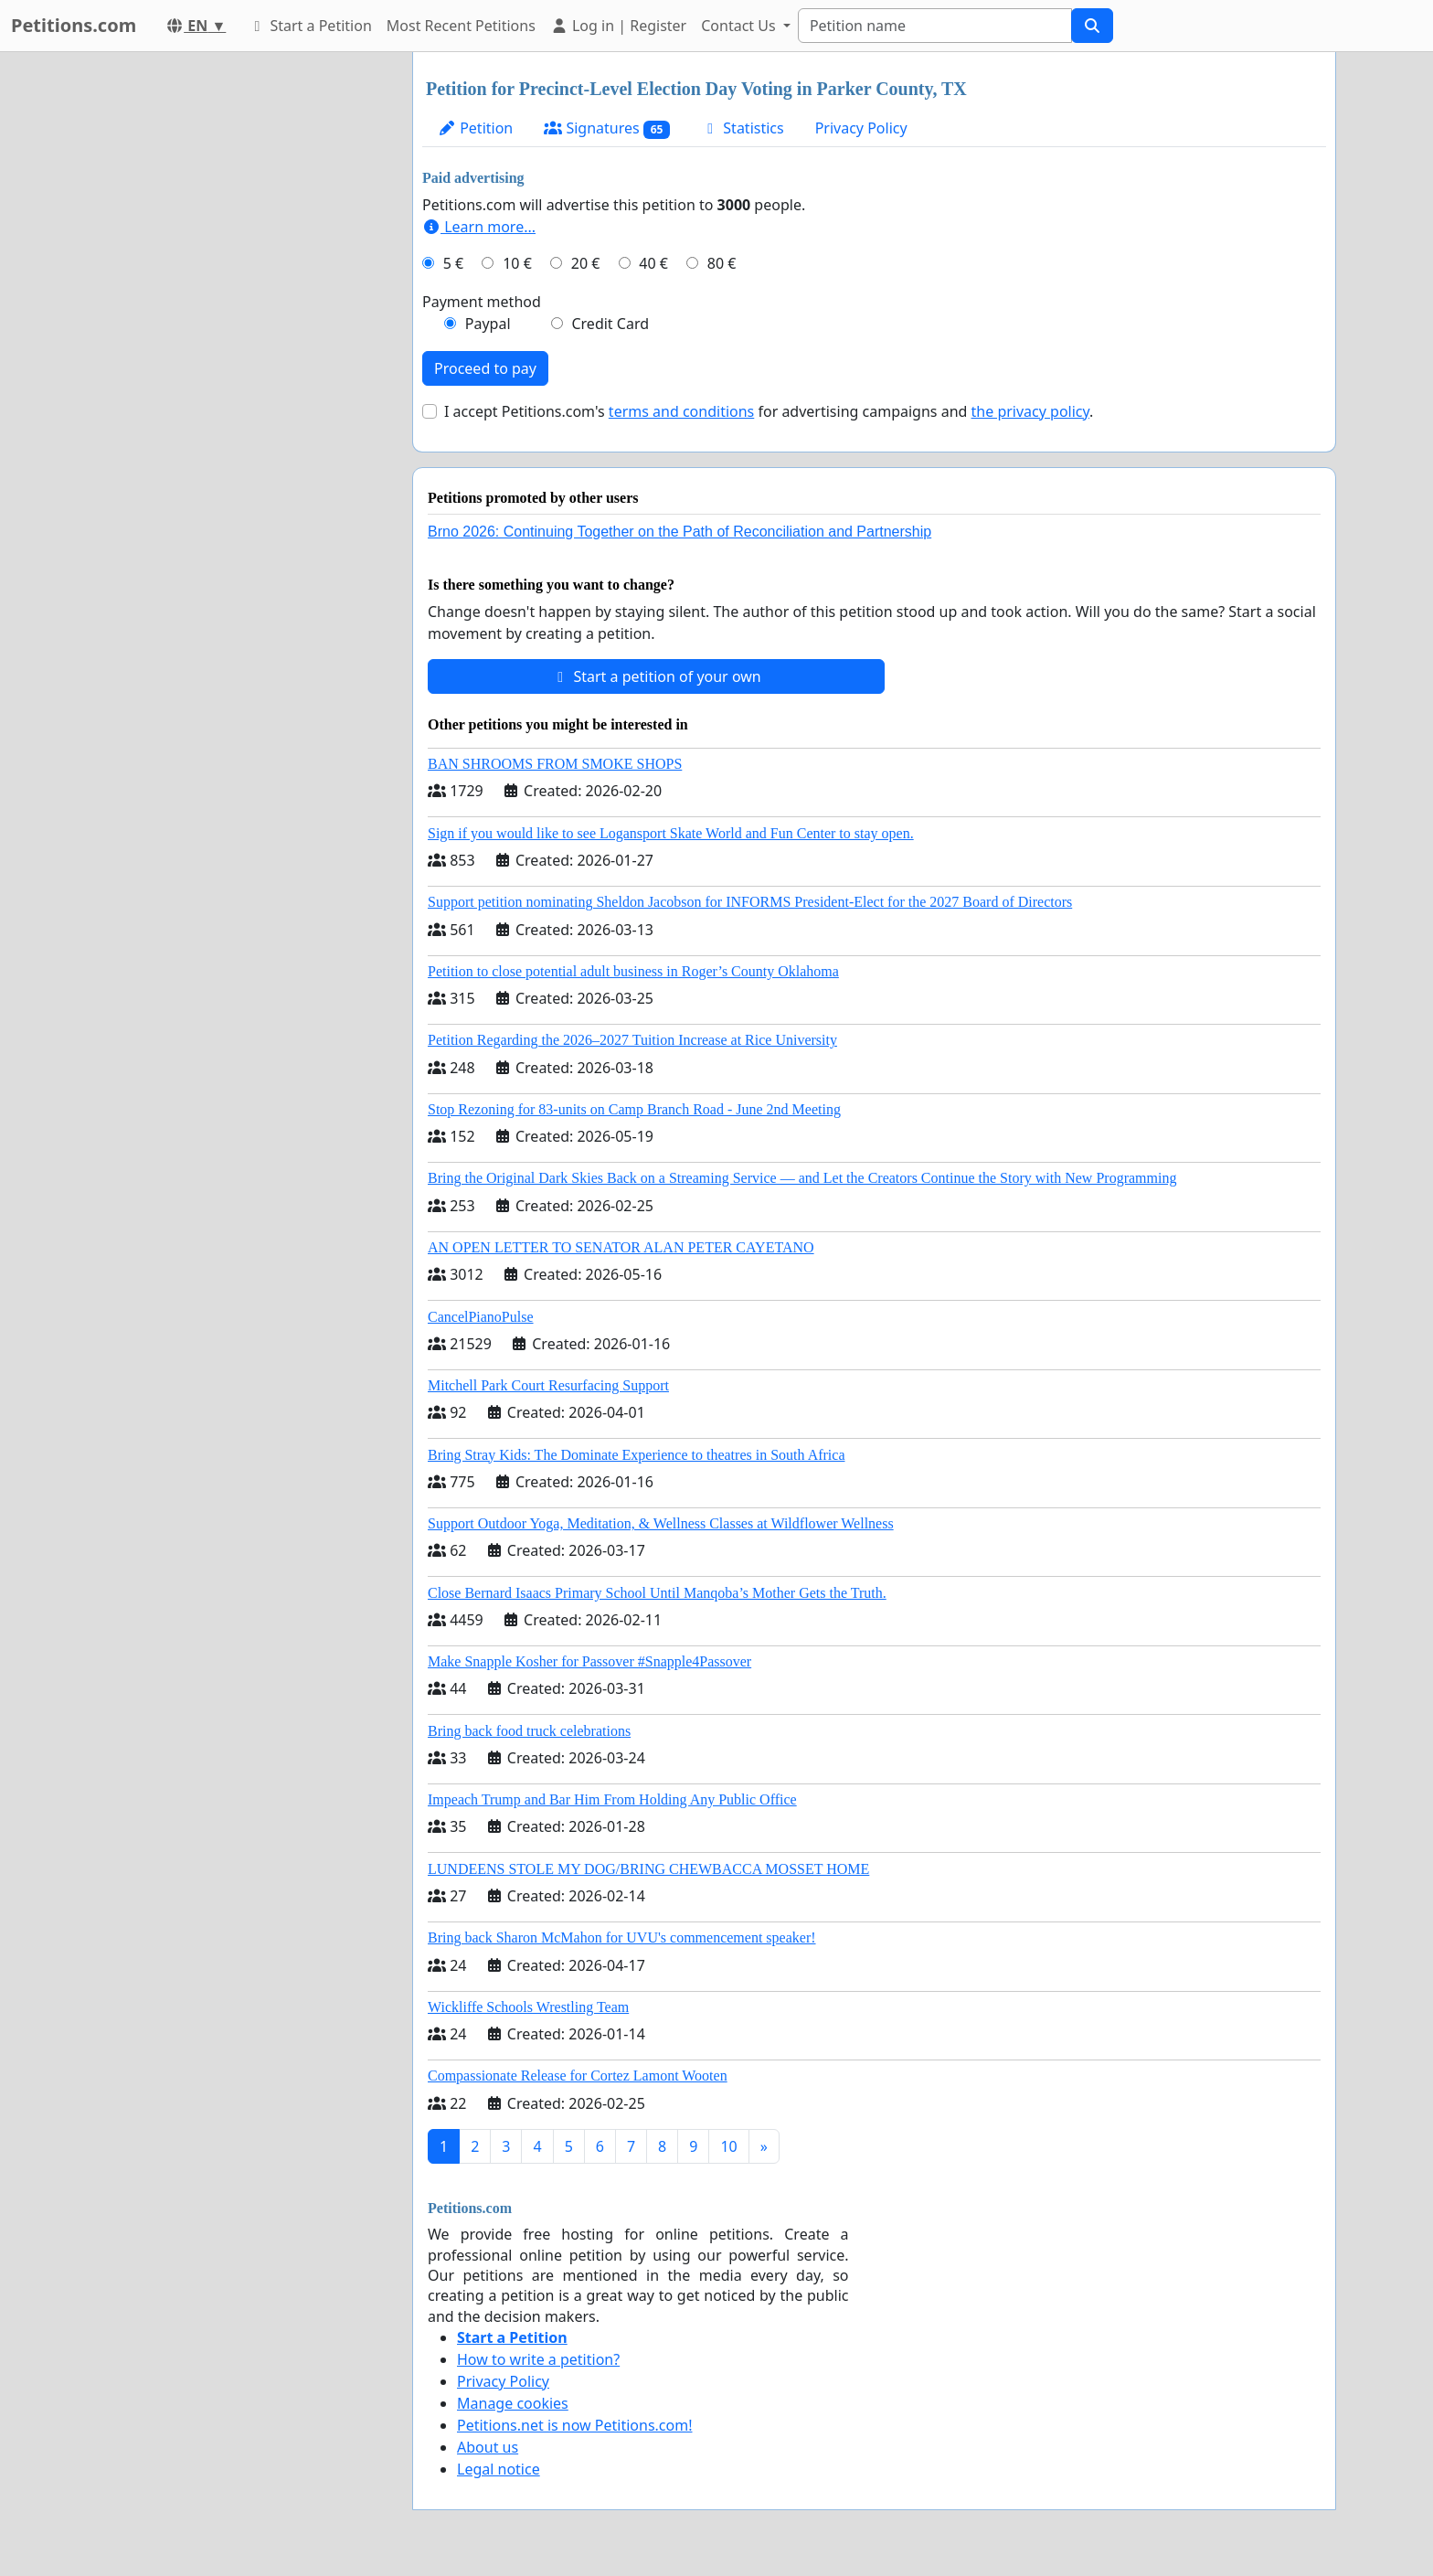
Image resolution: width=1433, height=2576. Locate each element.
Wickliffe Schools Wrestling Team (528, 2007)
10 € (517, 263)
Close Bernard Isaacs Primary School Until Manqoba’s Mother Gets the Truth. (657, 1593)
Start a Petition (309, 26)
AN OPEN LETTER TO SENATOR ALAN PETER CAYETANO (621, 1247)
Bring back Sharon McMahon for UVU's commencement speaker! (622, 1937)
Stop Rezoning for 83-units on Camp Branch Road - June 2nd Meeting (634, 1109)
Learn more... (479, 227)
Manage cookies (512, 2403)
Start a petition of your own (655, 676)
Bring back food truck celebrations (529, 1731)
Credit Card (610, 324)
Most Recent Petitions (461, 26)
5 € (453, 263)
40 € (653, 263)
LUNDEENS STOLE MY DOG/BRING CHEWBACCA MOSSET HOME (648, 1869)
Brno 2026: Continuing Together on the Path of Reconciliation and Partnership (679, 531)
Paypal (488, 324)
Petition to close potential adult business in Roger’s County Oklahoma (633, 971)
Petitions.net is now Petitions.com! (574, 2425)
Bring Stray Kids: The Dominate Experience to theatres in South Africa (636, 1455)
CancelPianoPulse (481, 1317)
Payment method (481, 302)
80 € (722, 263)
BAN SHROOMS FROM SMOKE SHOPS (555, 764)
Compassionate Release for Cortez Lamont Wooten (577, 2075)
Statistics (742, 128)
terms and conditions (681, 411)
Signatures (607, 128)
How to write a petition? (538, 2359)
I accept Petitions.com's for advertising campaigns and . (768, 411)
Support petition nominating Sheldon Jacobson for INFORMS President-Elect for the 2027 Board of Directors (750, 902)
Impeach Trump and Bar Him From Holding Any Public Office (612, 1799)
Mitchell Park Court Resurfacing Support (548, 1385)
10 (728, 2146)
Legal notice (498, 2469)
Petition (475, 128)
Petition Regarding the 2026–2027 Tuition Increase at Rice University (632, 1040)
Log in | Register (618, 26)
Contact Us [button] (740, 26)
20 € (585, 263)
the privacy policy (1030, 411)
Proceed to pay (485, 368)
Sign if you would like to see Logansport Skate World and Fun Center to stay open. (671, 833)
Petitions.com (73, 25)
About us (487, 2447)
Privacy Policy (861, 128)
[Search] (935, 25)
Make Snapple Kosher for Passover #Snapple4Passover (589, 1661)
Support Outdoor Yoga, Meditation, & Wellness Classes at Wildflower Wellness (661, 1523)
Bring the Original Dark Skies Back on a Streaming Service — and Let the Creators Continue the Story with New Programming (802, 1178)
